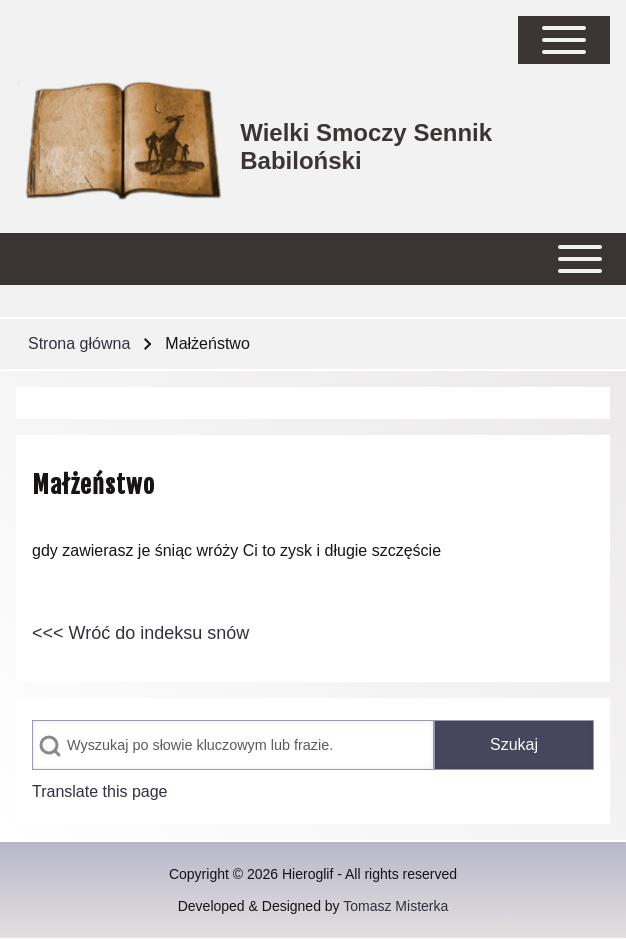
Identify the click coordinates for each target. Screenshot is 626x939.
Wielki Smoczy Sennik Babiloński (366, 146)
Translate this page (99, 791)
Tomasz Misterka (395, 906)
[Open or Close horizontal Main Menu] (313, 259)
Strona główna (79, 343)
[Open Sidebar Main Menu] (564, 40)
